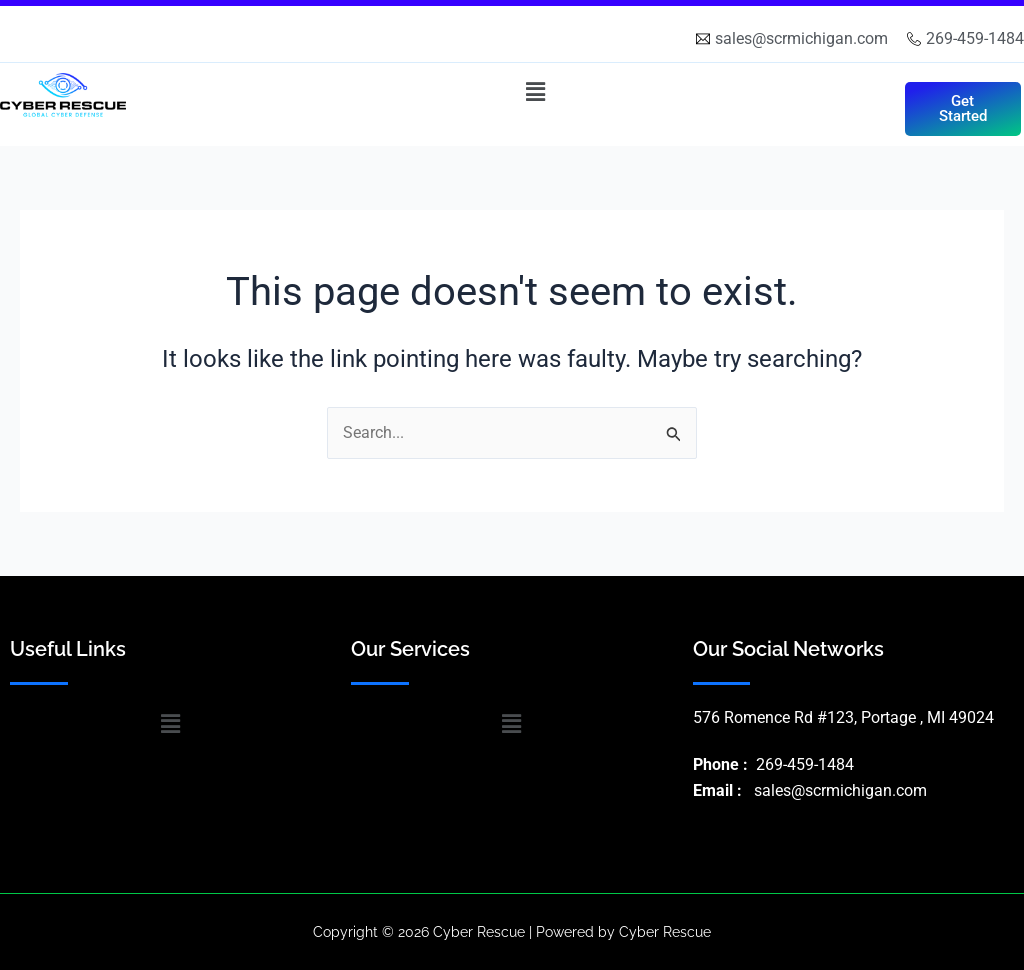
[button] (535, 92)
